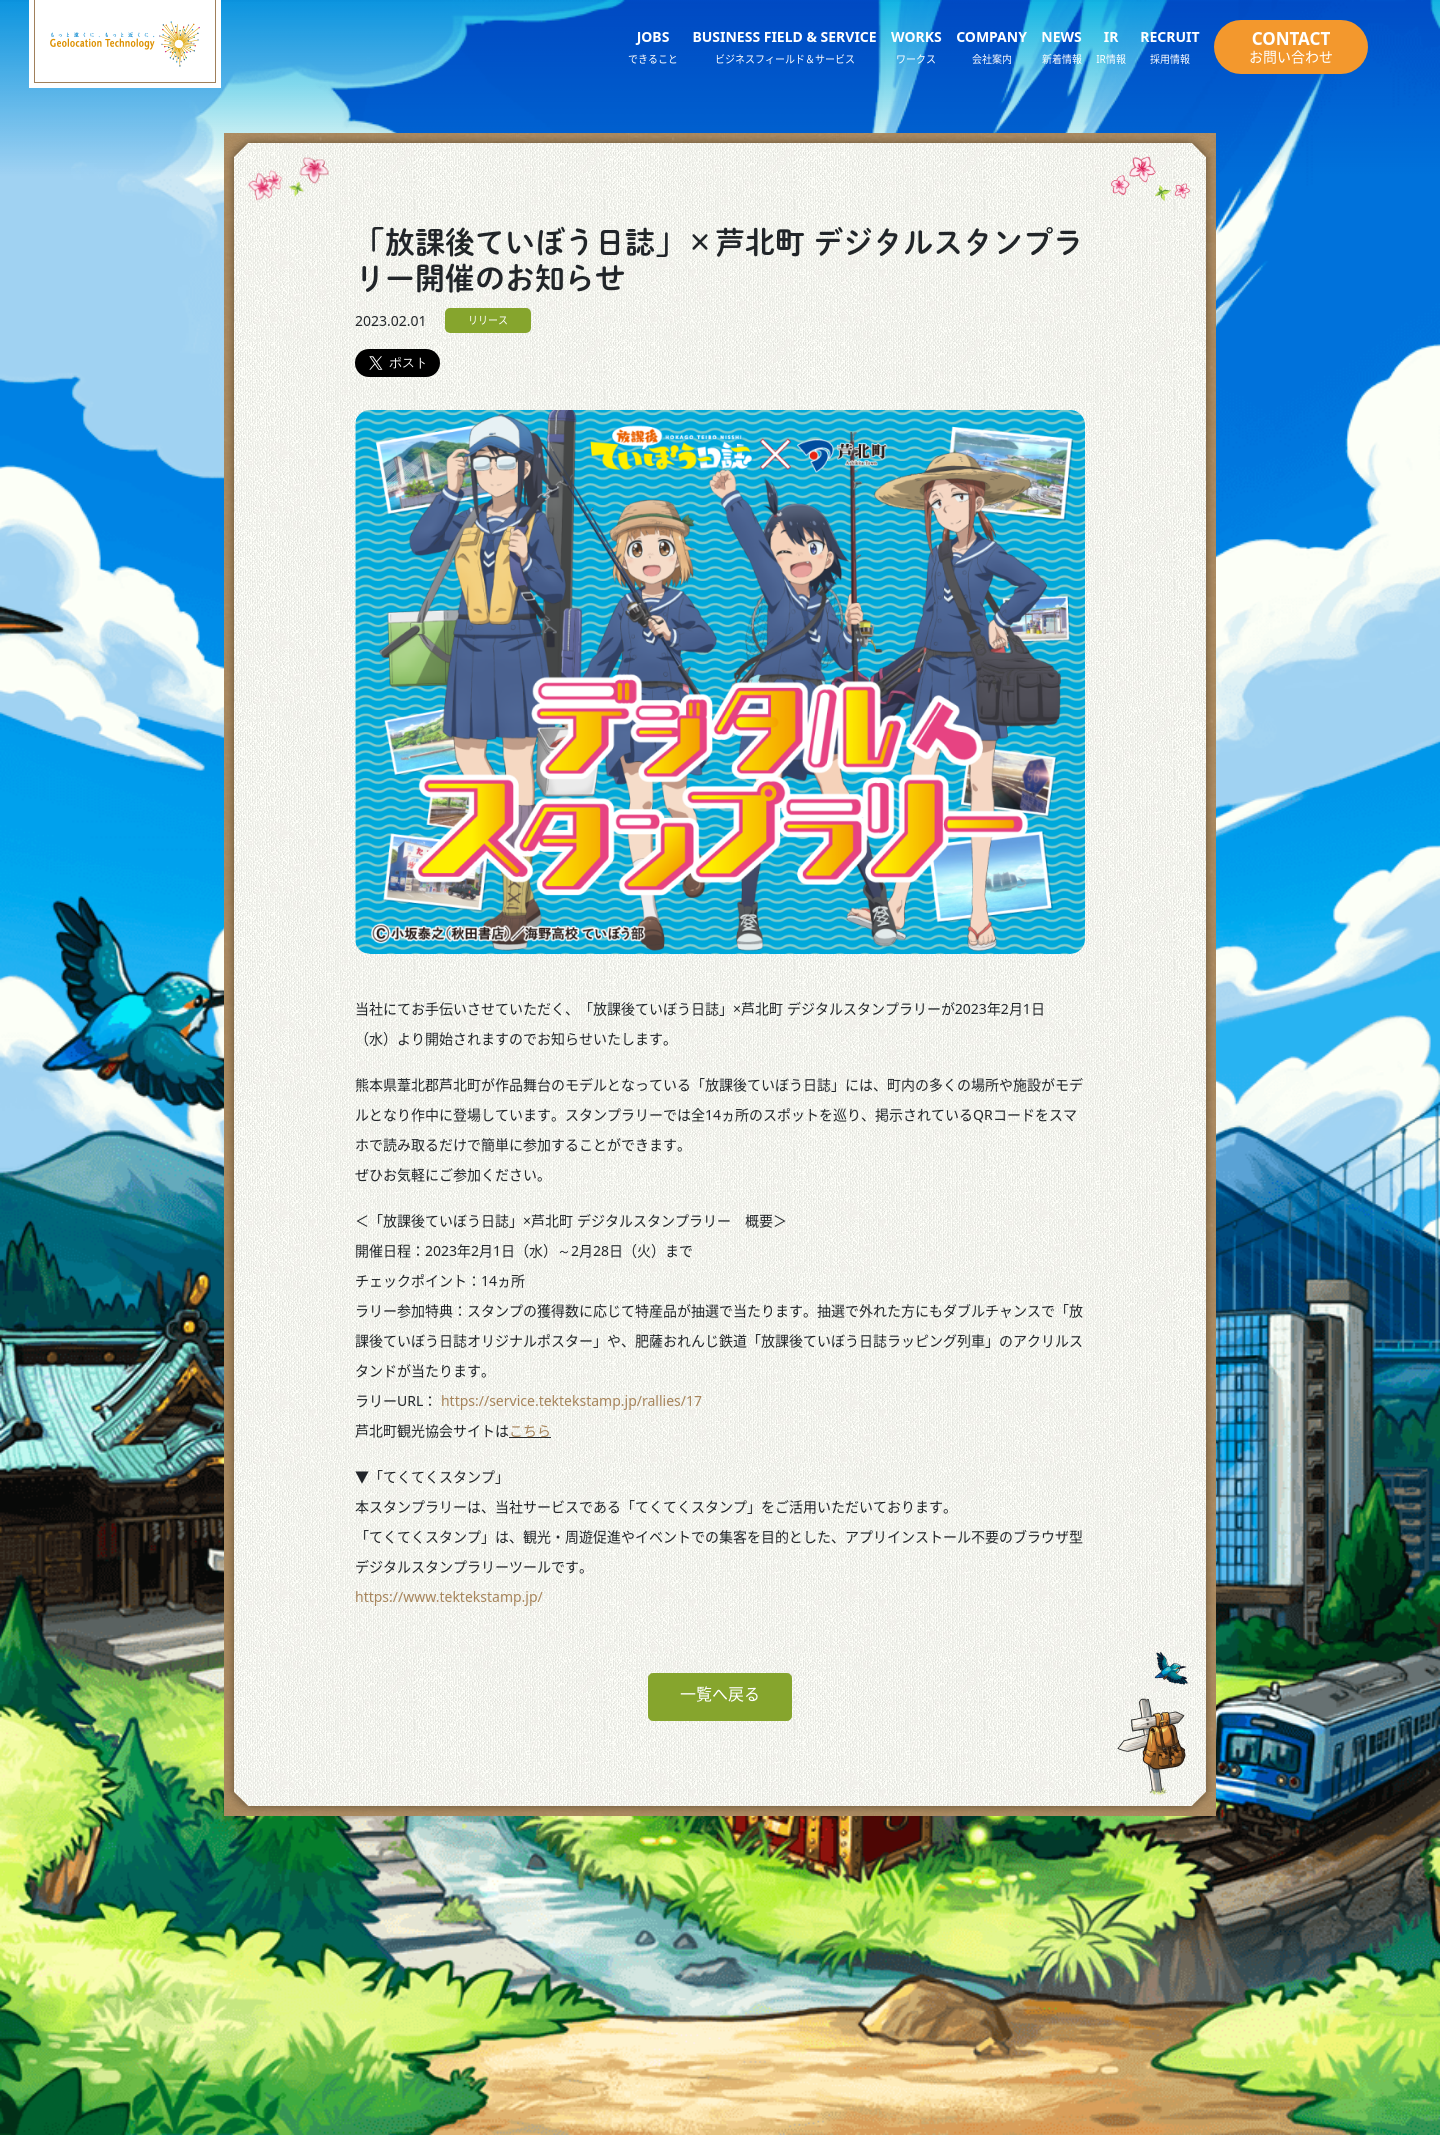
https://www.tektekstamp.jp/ (449, 1596)
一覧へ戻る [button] (720, 1694)
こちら (530, 1430)
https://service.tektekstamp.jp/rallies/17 (571, 1400)
